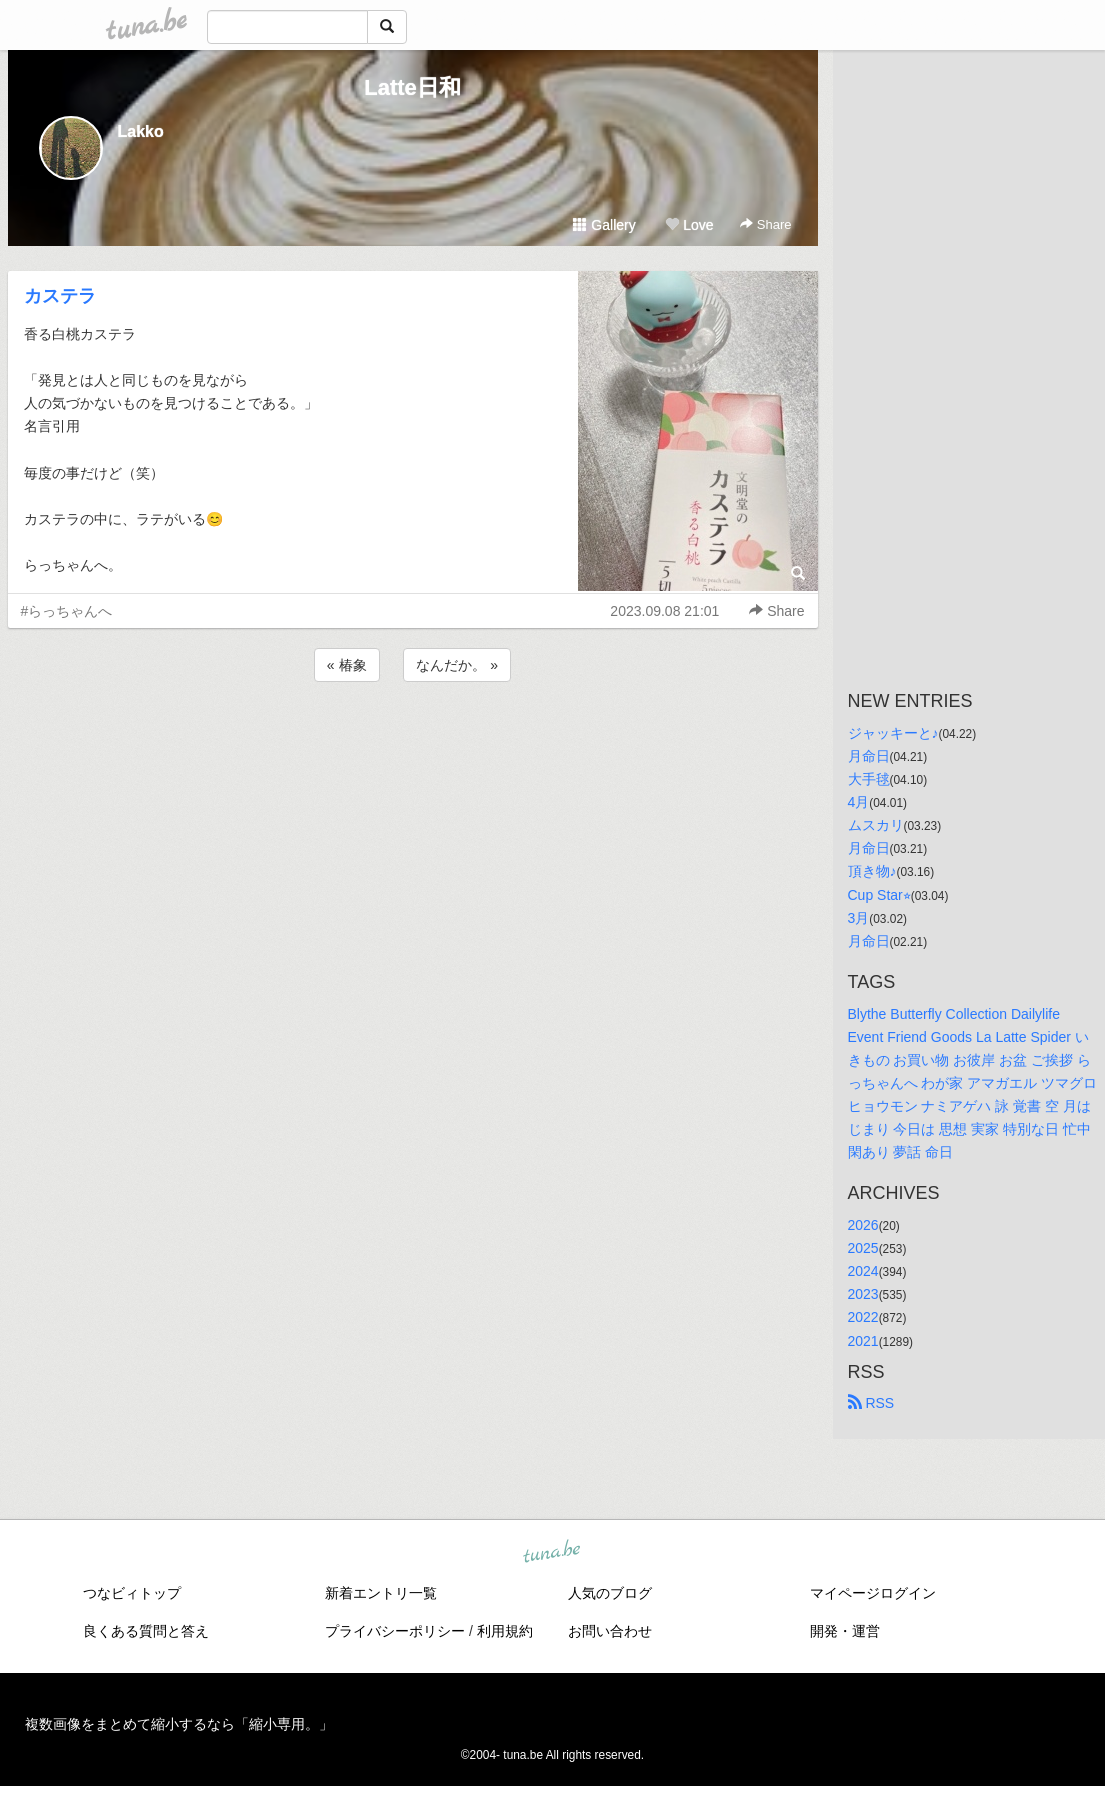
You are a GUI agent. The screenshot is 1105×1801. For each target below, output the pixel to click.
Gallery (604, 225)
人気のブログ (610, 1593)
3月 (859, 918)
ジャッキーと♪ (893, 733)
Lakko (141, 131)
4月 (859, 802)
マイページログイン (873, 1593)
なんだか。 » (457, 665)
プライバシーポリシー (395, 1631)
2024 (863, 1271)
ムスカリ (876, 825)
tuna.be (552, 1552)
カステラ (60, 296)
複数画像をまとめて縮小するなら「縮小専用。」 (179, 1724)
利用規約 (505, 1631)
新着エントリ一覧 (381, 1593)
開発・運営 (845, 1631)
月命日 (869, 756)
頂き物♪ (872, 871)
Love (689, 225)
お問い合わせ (610, 1631)
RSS (871, 1403)
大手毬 (869, 779)
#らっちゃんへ (67, 611)
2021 (863, 1341)
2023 (863, 1294)
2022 (863, 1317)
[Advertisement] (413, 740)
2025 (863, 1248)
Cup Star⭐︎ (879, 895)
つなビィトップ (132, 1593)
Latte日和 (412, 87)
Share (765, 224)
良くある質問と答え (146, 1631)
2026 (863, 1225)
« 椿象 (347, 665)
